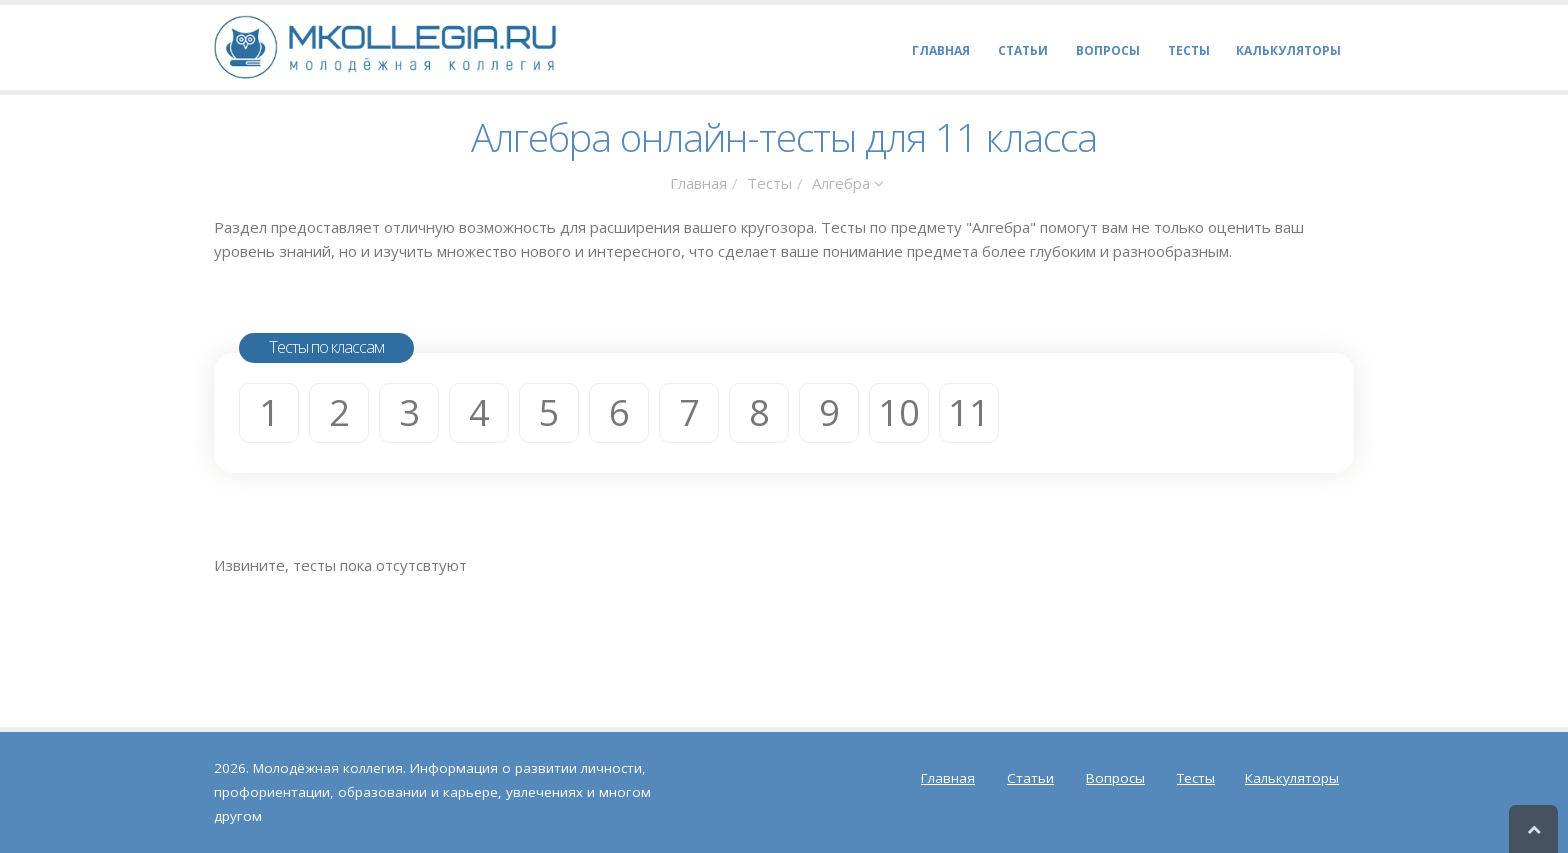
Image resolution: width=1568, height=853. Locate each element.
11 (969, 412)
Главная (698, 183)
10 (899, 412)
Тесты (769, 183)
